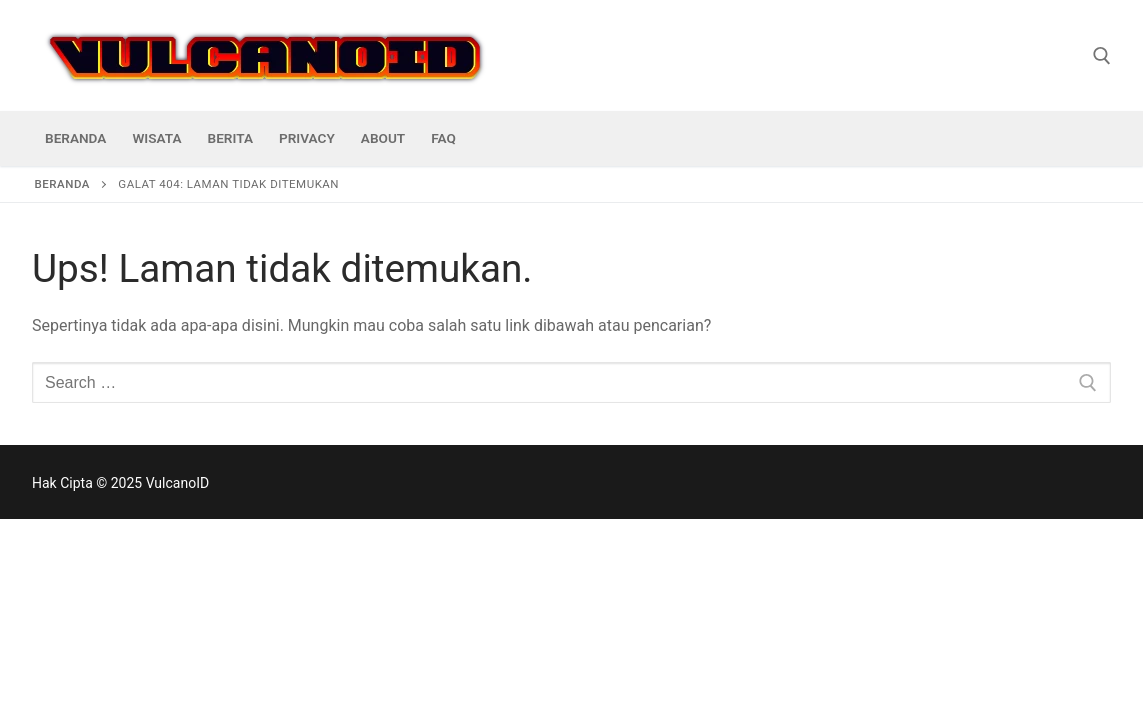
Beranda (62, 184)
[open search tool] (1102, 56)
